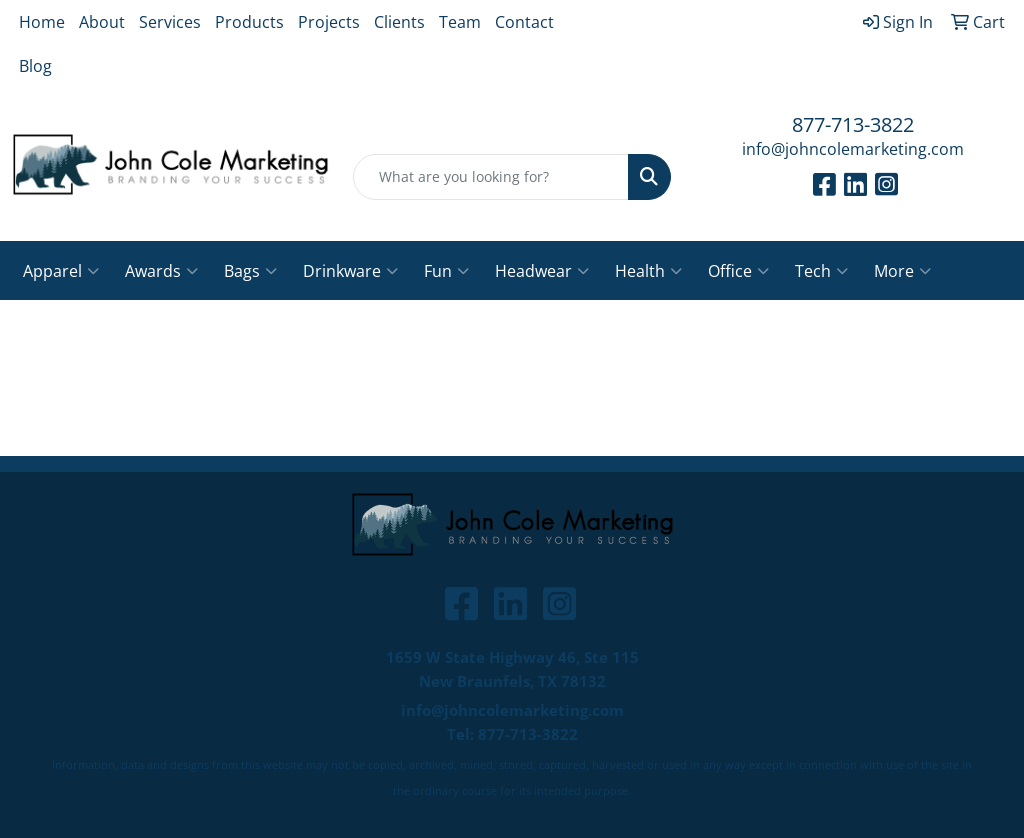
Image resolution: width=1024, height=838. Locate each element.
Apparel (61, 271)
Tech (821, 271)
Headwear (542, 271)
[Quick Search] (490, 177)
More (902, 271)
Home (42, 22)
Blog (35, 66)
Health (648, 271)
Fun (446, 271)
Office (738, 271)
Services (170, 22)
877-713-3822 (853, 124)
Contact (524, 22)
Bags (250, 271)
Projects (329, 22)
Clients (399, 22)
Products (249, 22)
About (102, 22)
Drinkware (350, 271)
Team (460, 22)
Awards (161, 271)
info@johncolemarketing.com (853, 149)
